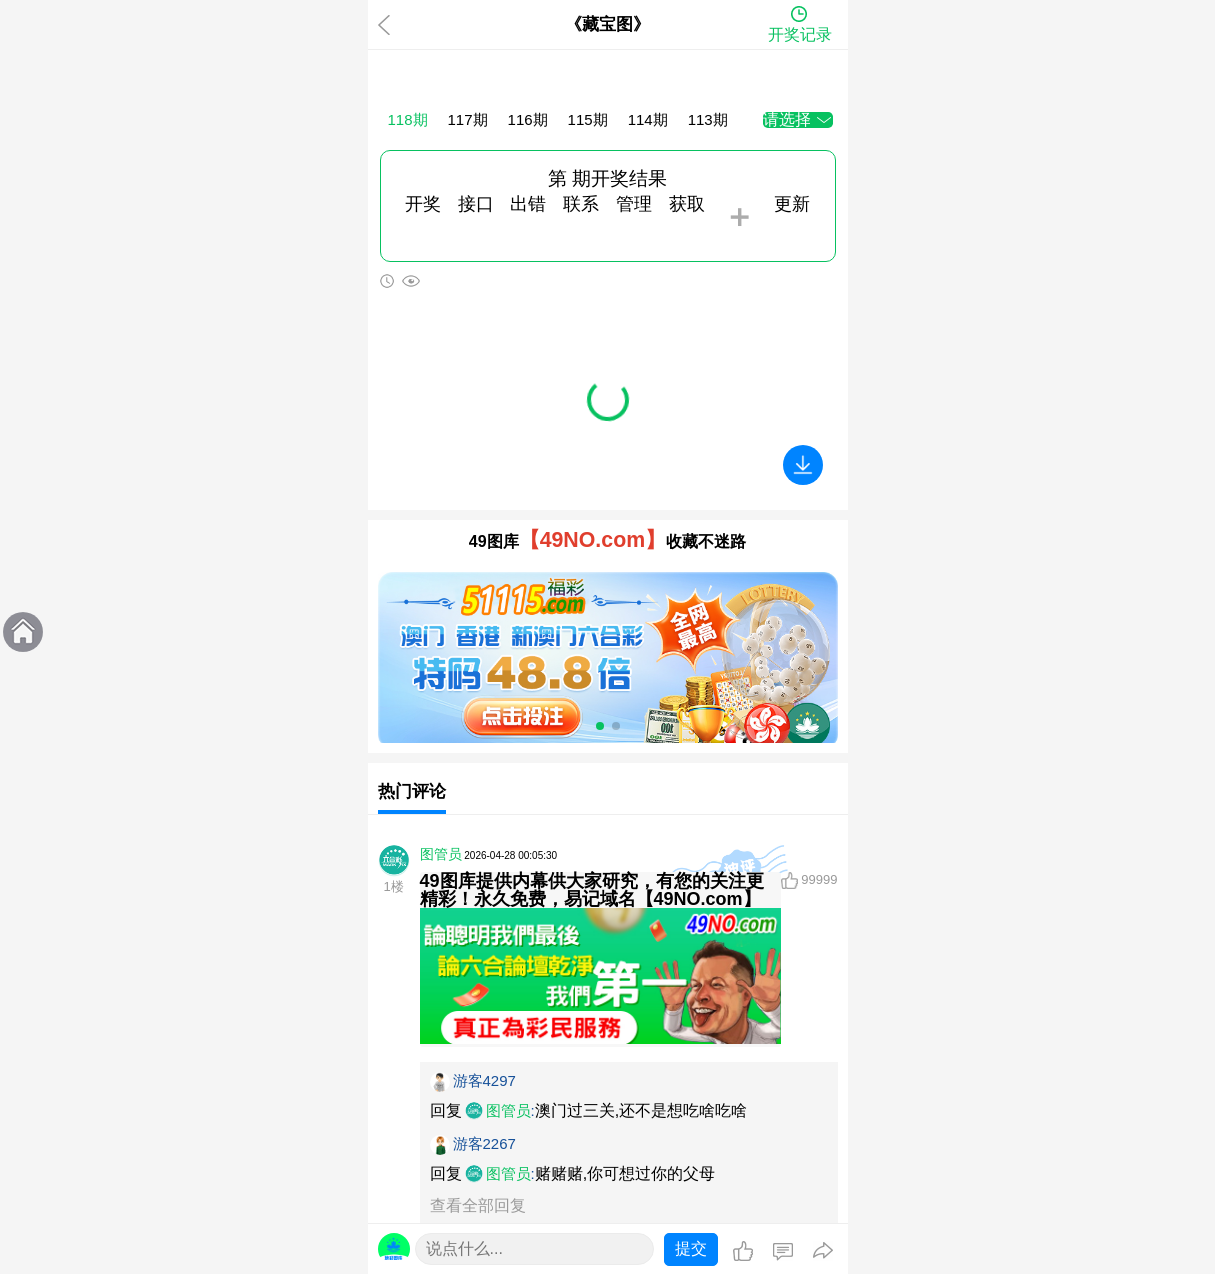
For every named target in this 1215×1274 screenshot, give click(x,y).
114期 (648, 119)
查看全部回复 (478, 1205)
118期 (408, 119)
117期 (468, 119)
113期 (708, 119)
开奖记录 (800, 34)
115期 (588, 119)
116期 (528, 119)
